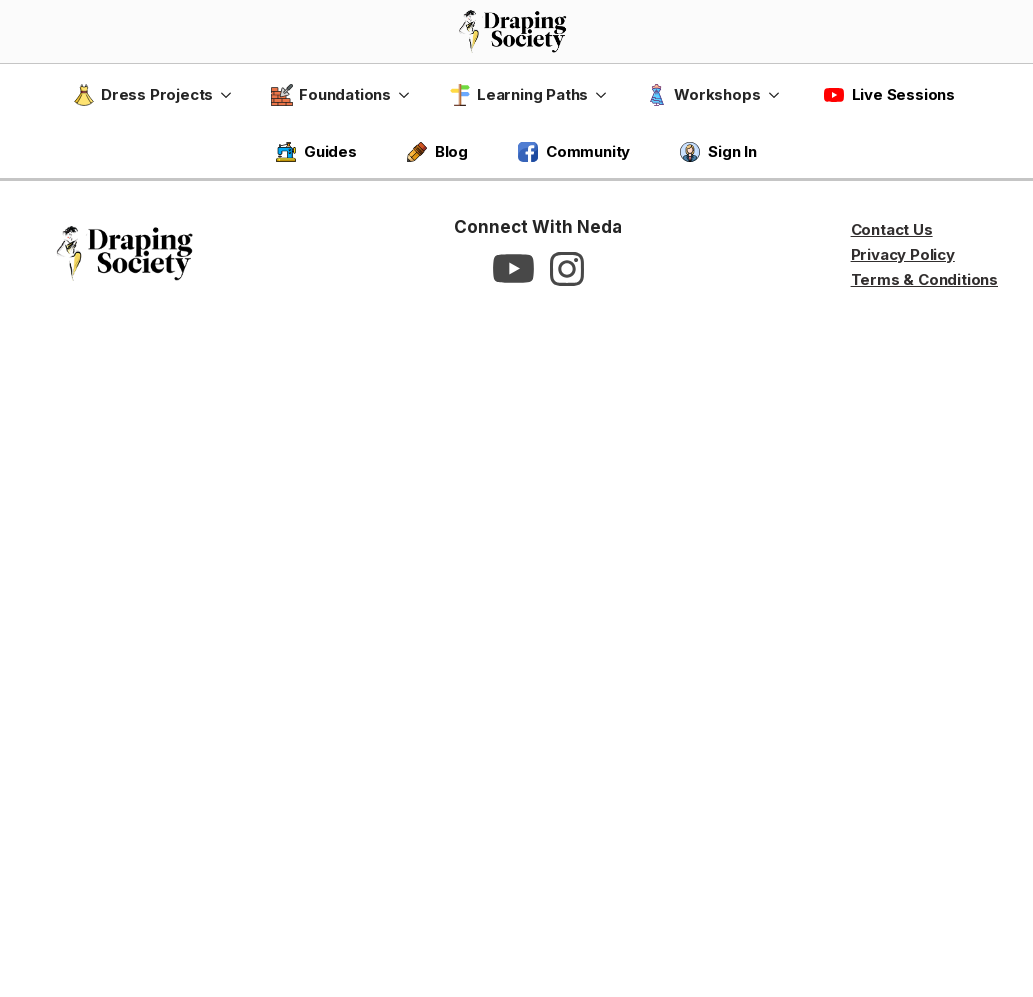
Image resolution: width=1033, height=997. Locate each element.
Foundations (331, 95)
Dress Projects (143, 95)
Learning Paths (518, 95)
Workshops (703, 95)
